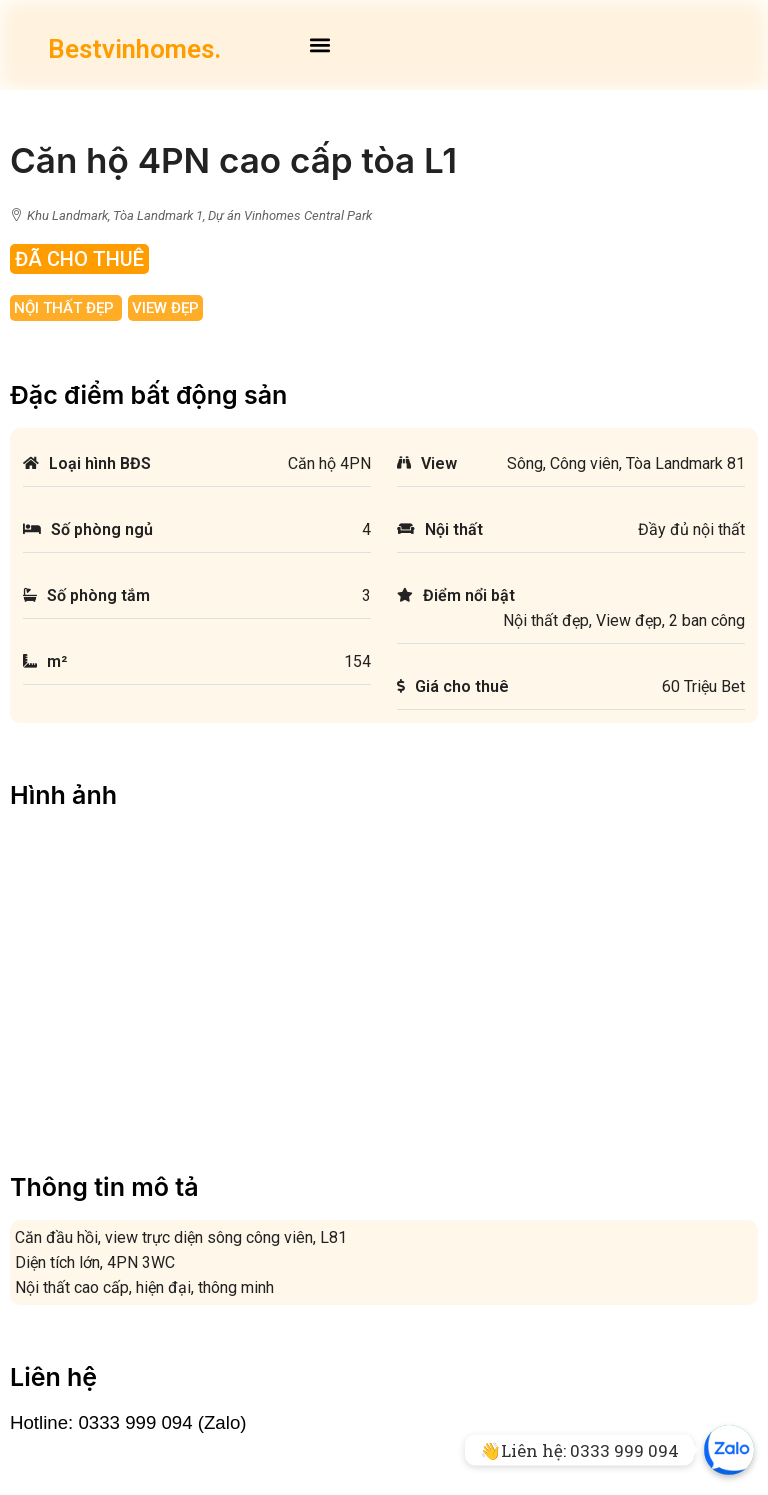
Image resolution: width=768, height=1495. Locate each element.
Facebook (55, 1331)
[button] (319, 44)
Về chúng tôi (62, 1357)
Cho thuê (275, 1331)
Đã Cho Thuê (79, 259)
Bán (260, 1305)
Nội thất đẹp (66, 308)
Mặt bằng (54, 1305)
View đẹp (165, 308)
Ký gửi (267, 1357)
